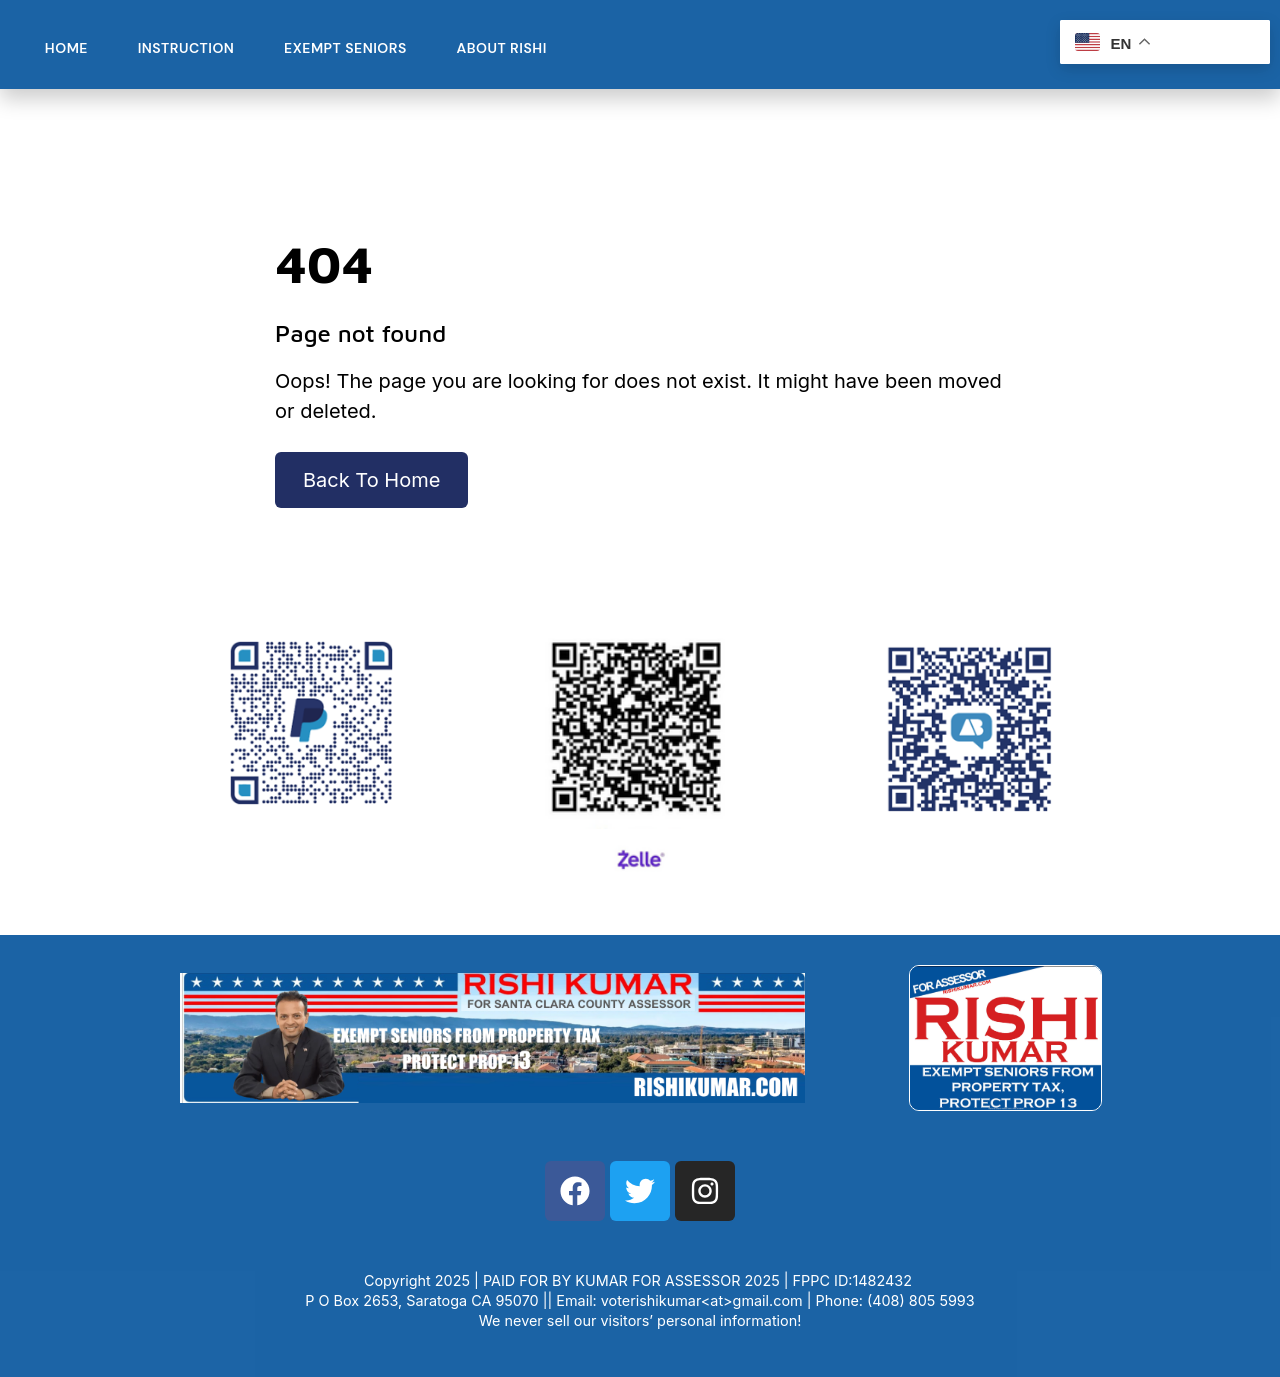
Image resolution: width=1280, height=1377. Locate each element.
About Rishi (496, 48)
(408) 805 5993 (921, 1300)
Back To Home (371, 480)
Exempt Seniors (341, 48)
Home (65, 48)
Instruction (183, 48)
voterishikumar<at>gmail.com (702, 1300)
